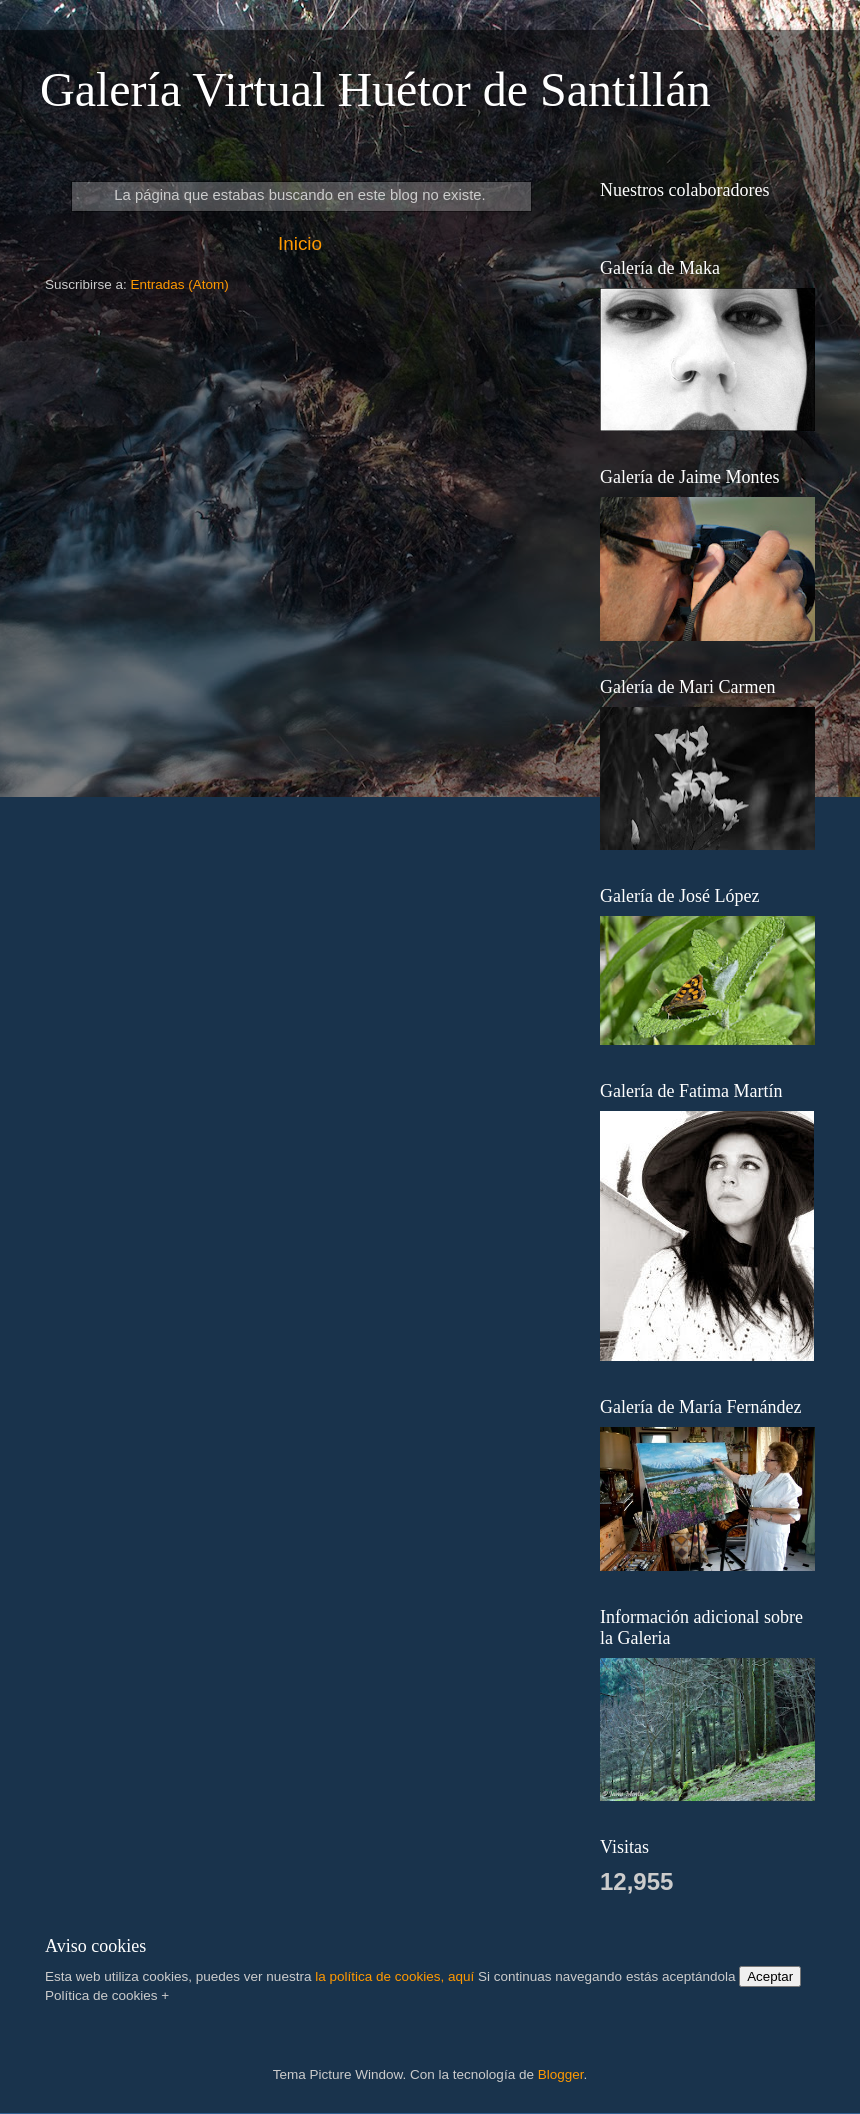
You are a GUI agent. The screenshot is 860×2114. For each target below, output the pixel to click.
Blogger (561, 2074)
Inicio (300, 243)
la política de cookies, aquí (394, 1976)
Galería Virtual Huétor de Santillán (375, 89)
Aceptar (770, 1976)
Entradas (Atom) (180, 284)
